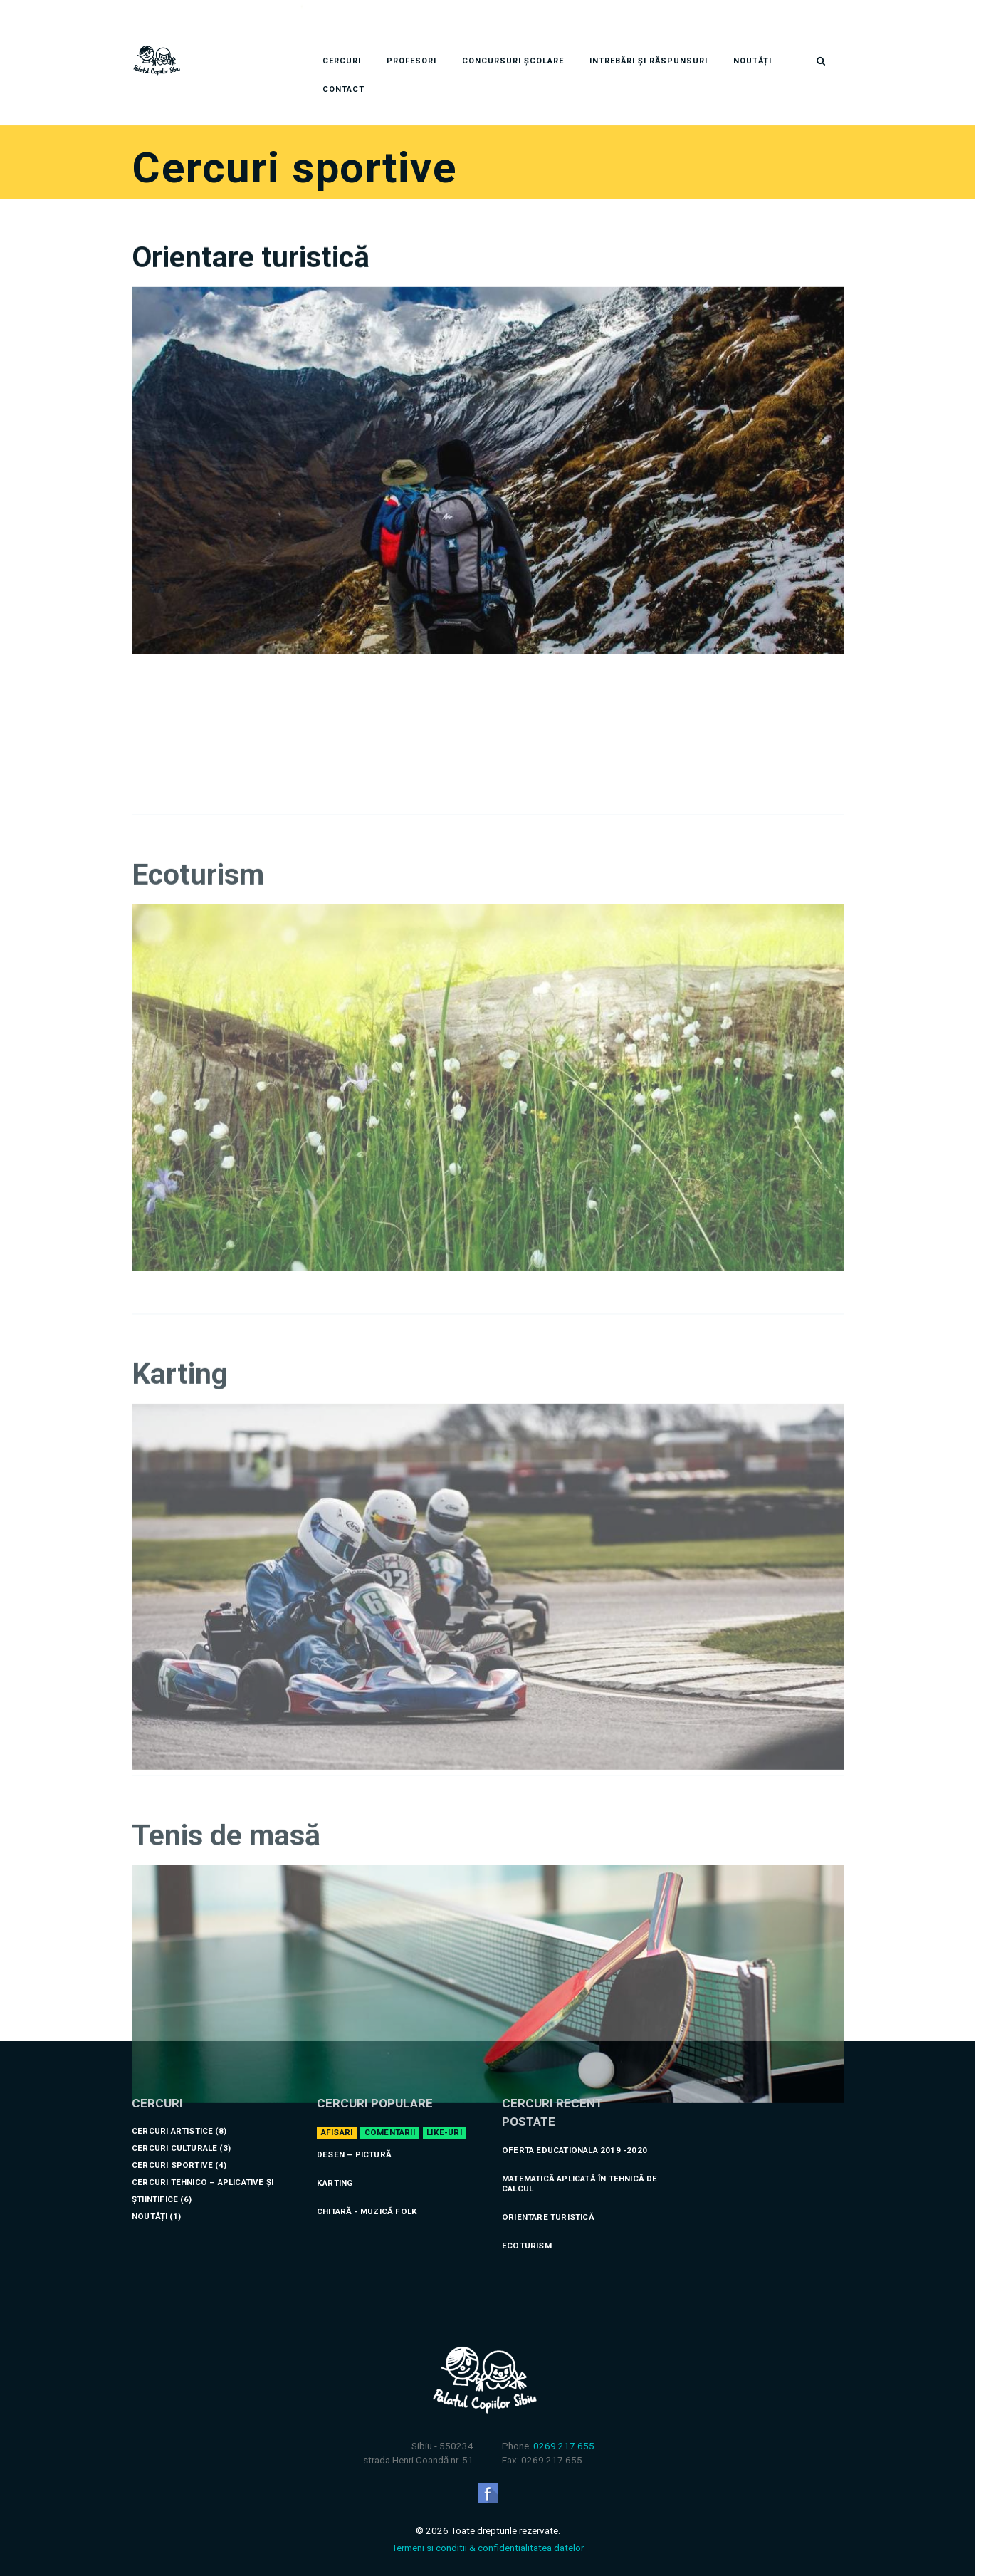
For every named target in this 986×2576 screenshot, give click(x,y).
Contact (343, 72)
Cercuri (341, 43)
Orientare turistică (250, 354)
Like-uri (444, 2115)
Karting (180, 1656)
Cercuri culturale (174, 2131)
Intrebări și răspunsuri (648, 43)
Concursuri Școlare (513, 43)
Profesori (411, 43)
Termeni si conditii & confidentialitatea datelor (488, 2530)
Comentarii (389, 2115)
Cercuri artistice (172, 2114)
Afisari (336, 2115)
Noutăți (752, 43)
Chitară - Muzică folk (367, 2194)
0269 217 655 (563, 2428)
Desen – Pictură (354, 2137)
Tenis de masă (226, 2033)
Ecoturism (198, 1157)
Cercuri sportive (172, 2148)
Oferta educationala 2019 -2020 (574, 2133)
